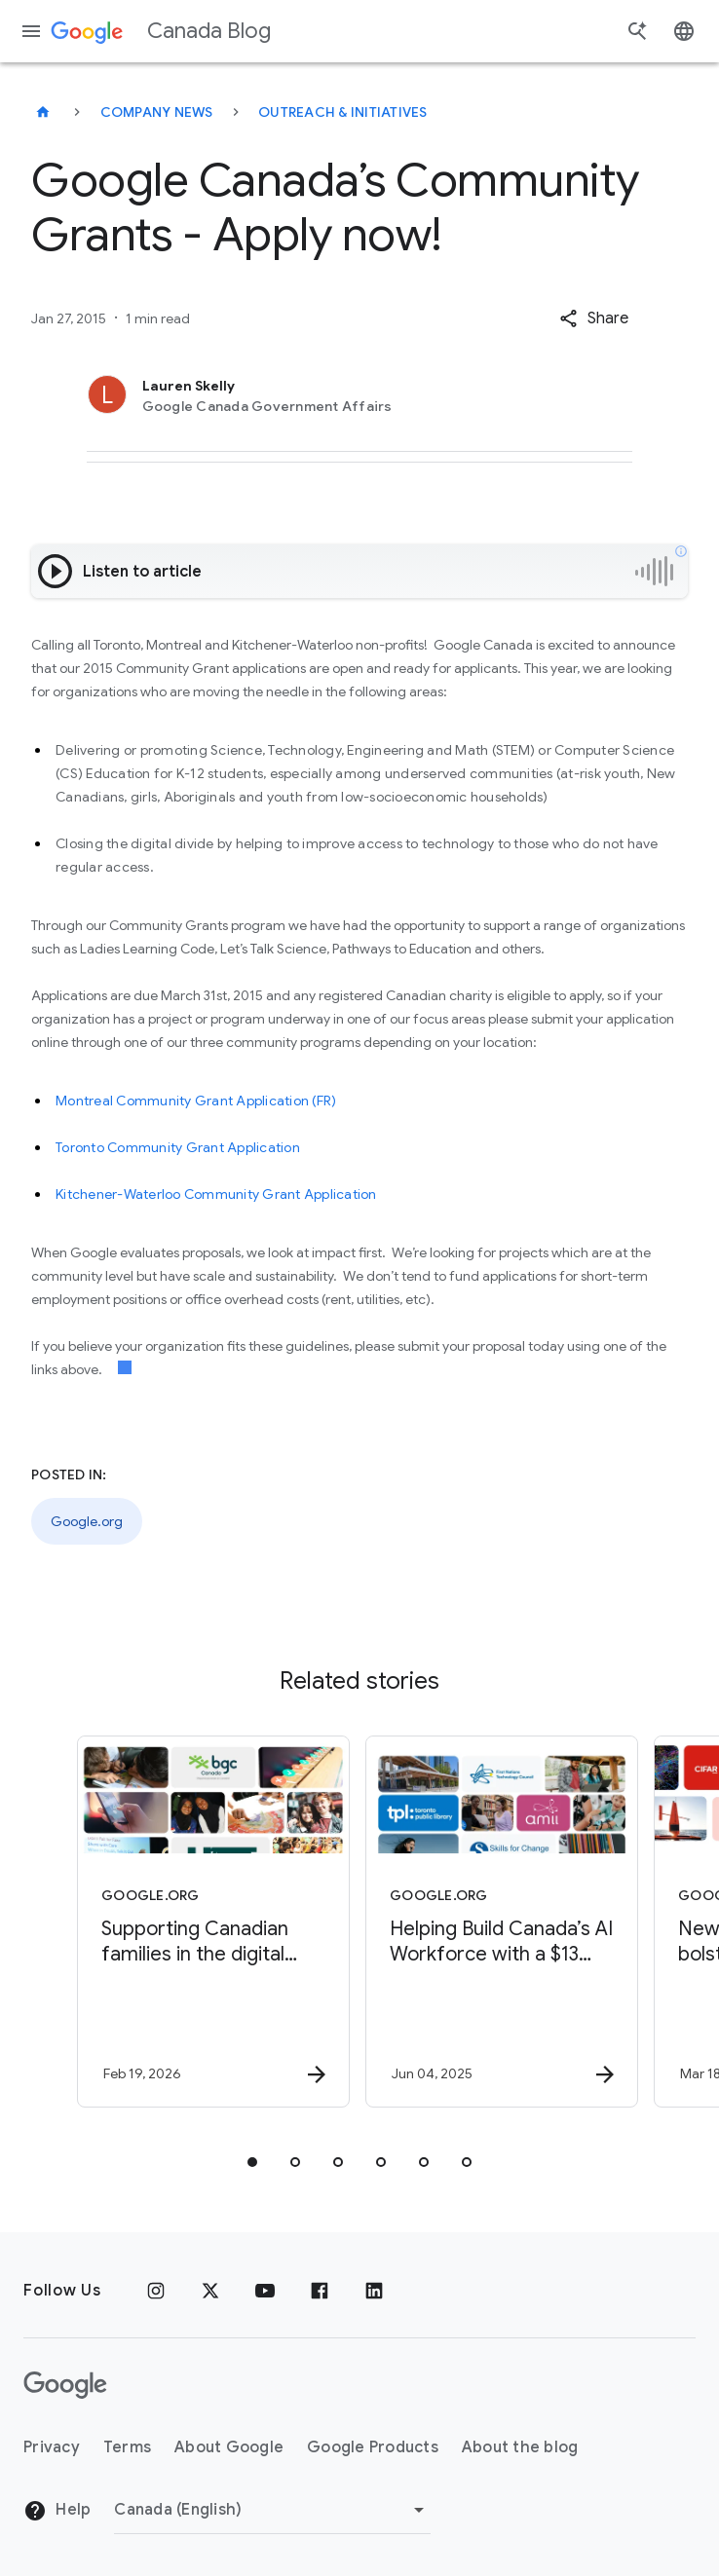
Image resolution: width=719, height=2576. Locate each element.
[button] (593, 318)
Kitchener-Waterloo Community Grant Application (216, 1194)
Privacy (51, 2447)
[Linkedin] (374, 2290)
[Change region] (272, 2509)
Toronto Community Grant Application (178, 1147)
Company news (156, 112)
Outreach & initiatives (343, 112)
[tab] (252, 2162)
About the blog (520, 2447)
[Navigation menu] (31, 31)
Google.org (87, 1521)
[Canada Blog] (42, 112)
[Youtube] (265, 2290)
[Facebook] (319, 2290)
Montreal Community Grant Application (182, 1100)
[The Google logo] (65, 2385)
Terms (127, 2447)
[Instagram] (155, 2290)
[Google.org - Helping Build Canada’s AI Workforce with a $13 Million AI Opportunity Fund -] (501, 1921)
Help (57, 2510)
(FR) (324, 1100)
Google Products (372, 2447)
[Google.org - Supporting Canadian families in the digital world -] (213, 1921)
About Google (229, 2447)
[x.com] (210, 2290)
